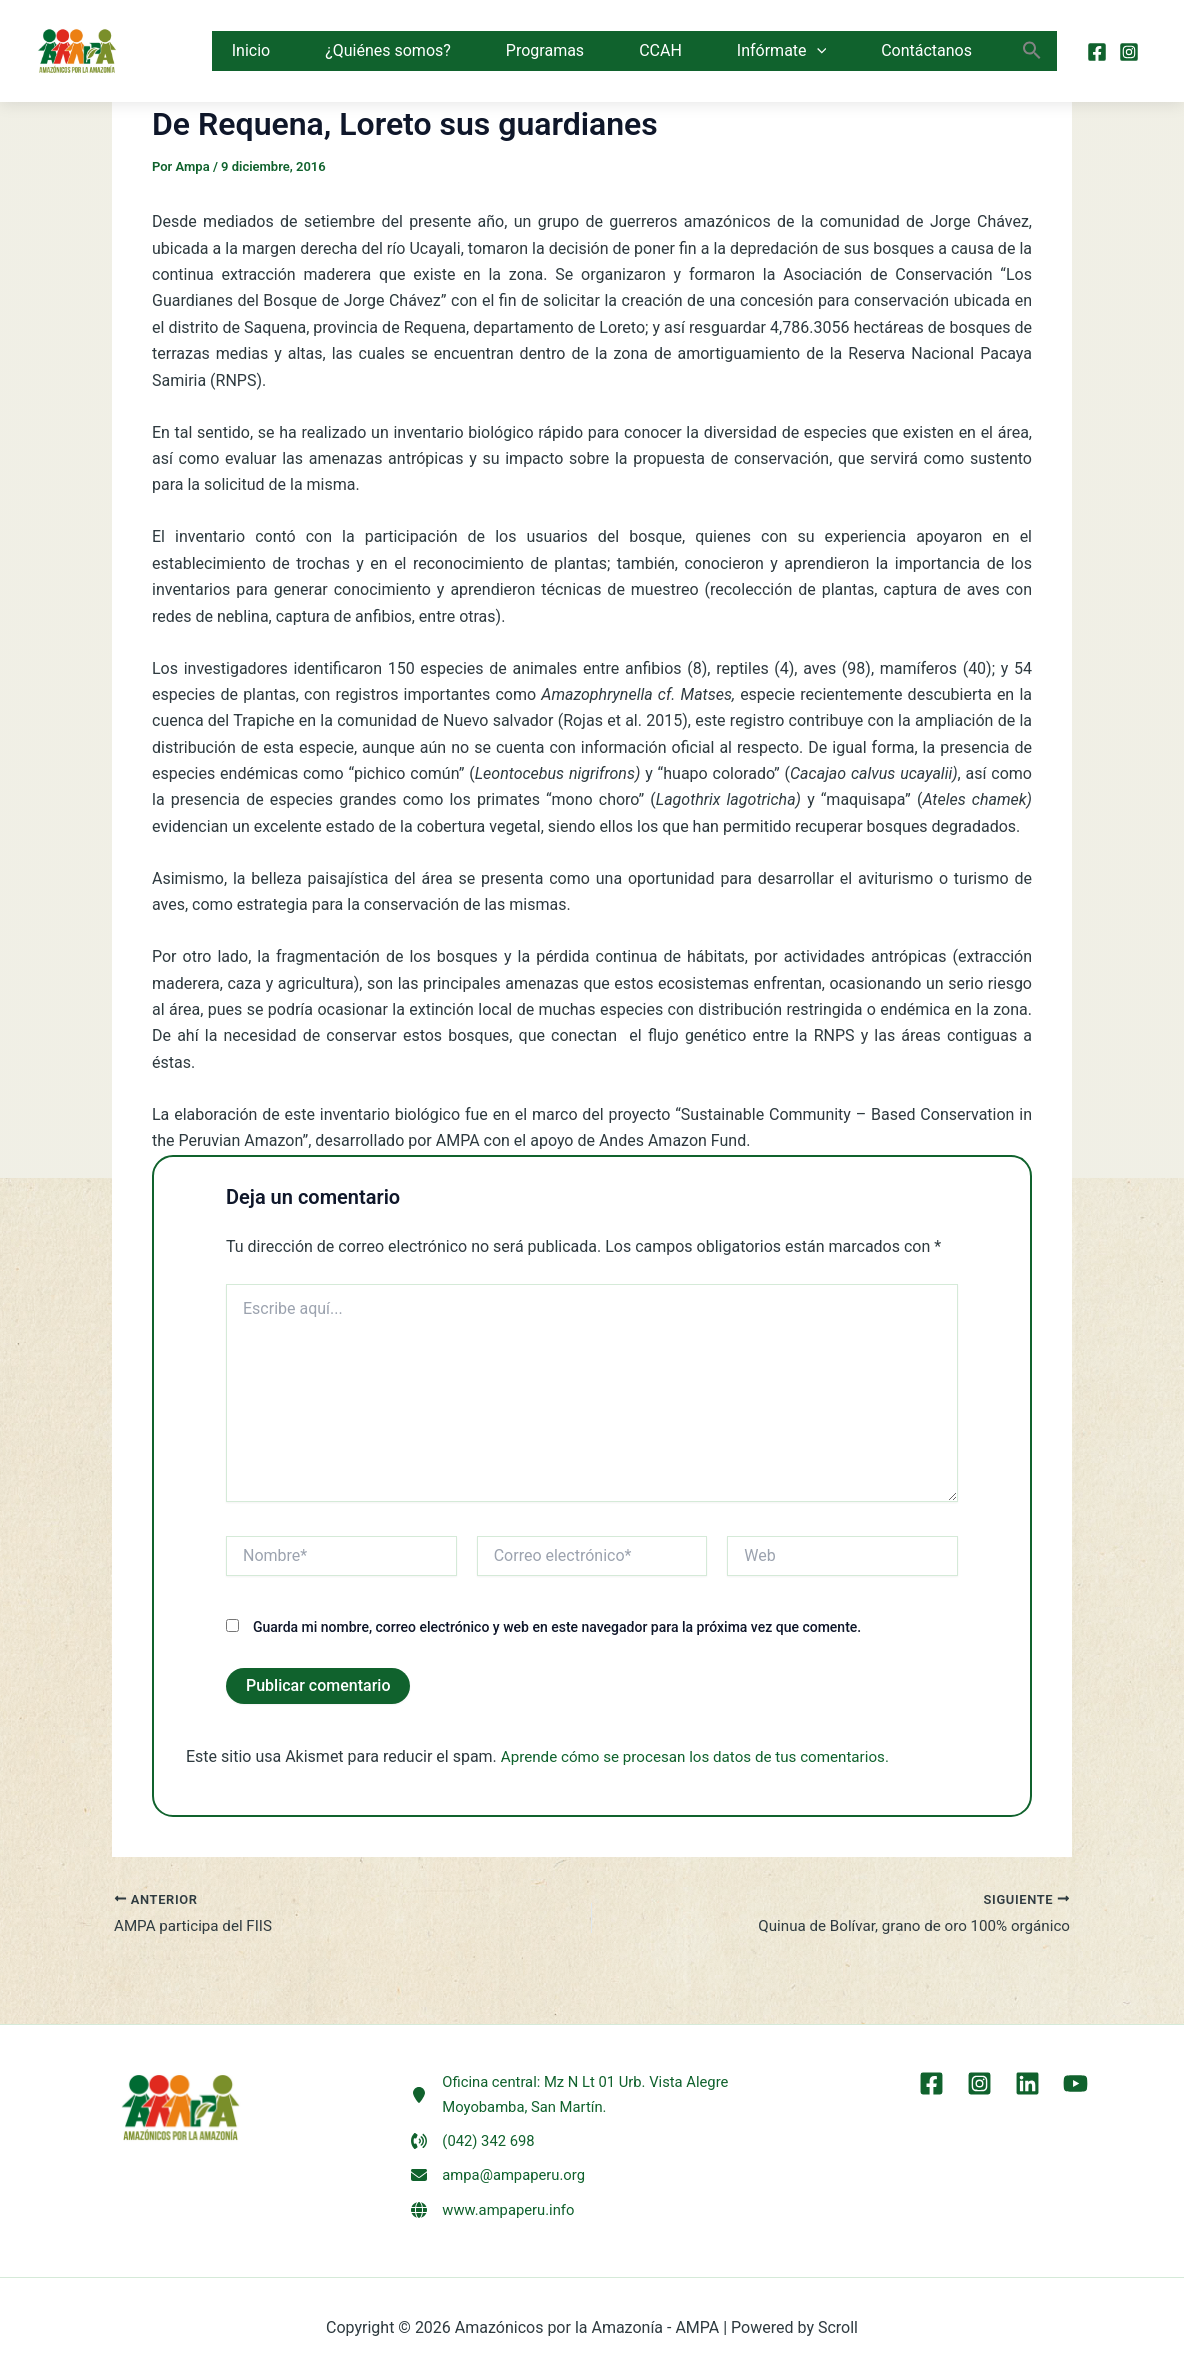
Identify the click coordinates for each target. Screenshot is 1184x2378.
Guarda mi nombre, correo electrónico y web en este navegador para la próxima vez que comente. (557, 1627)
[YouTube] (1070, 2073)
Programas (545, 50)
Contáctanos (926, 50)
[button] (817, 51)
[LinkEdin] (1025, 2073)
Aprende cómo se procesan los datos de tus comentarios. (706, 1756)
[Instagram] (1129, 52)
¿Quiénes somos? (388, 50)
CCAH (660, 50)
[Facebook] (1097, 52)
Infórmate (781, 51)
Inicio (251, 50)
